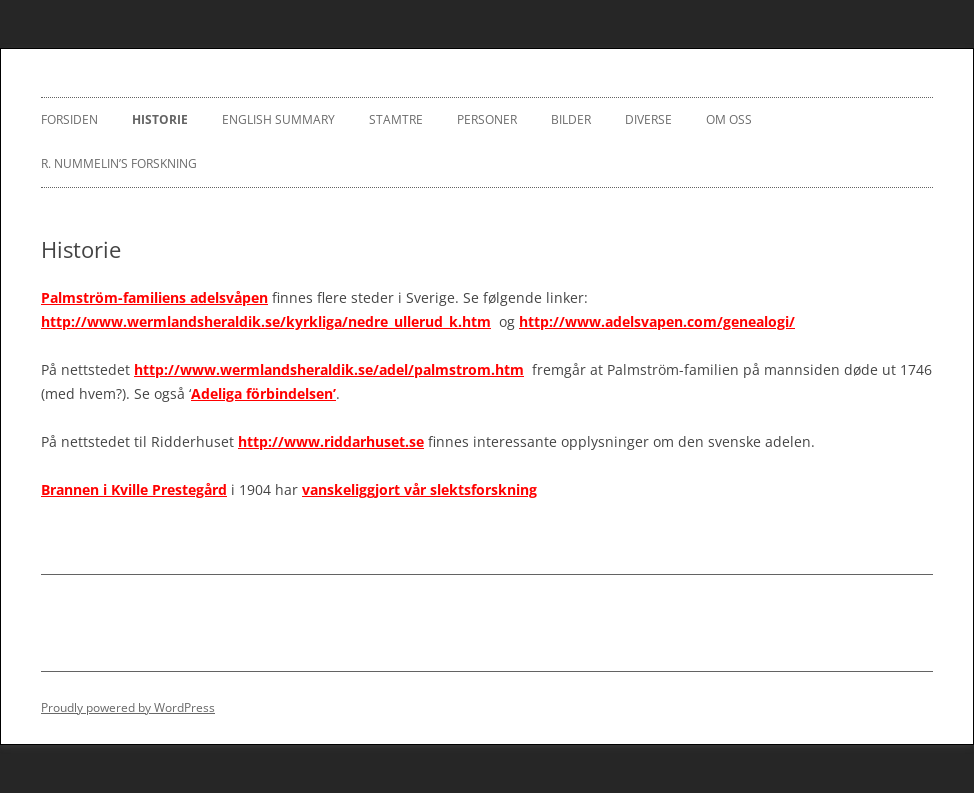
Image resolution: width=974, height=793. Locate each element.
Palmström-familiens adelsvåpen (154, 297)
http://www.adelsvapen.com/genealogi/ (657, 321)
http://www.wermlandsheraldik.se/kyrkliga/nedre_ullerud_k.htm (266, 321)
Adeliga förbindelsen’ (263, 393)
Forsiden (69, 119)
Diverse (648, 119)
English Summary (278, 119)
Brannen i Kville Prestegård (134, 489)
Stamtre (396, 119)
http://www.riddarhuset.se (331, 441)
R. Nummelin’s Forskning (119, 163)
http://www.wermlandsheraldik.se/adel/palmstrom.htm (329, 369)
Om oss (729, 119)
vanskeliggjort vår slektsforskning (419, 489)
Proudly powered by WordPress (128, 707)
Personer (487, 119)
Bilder (571, 119)
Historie (160, 119)
